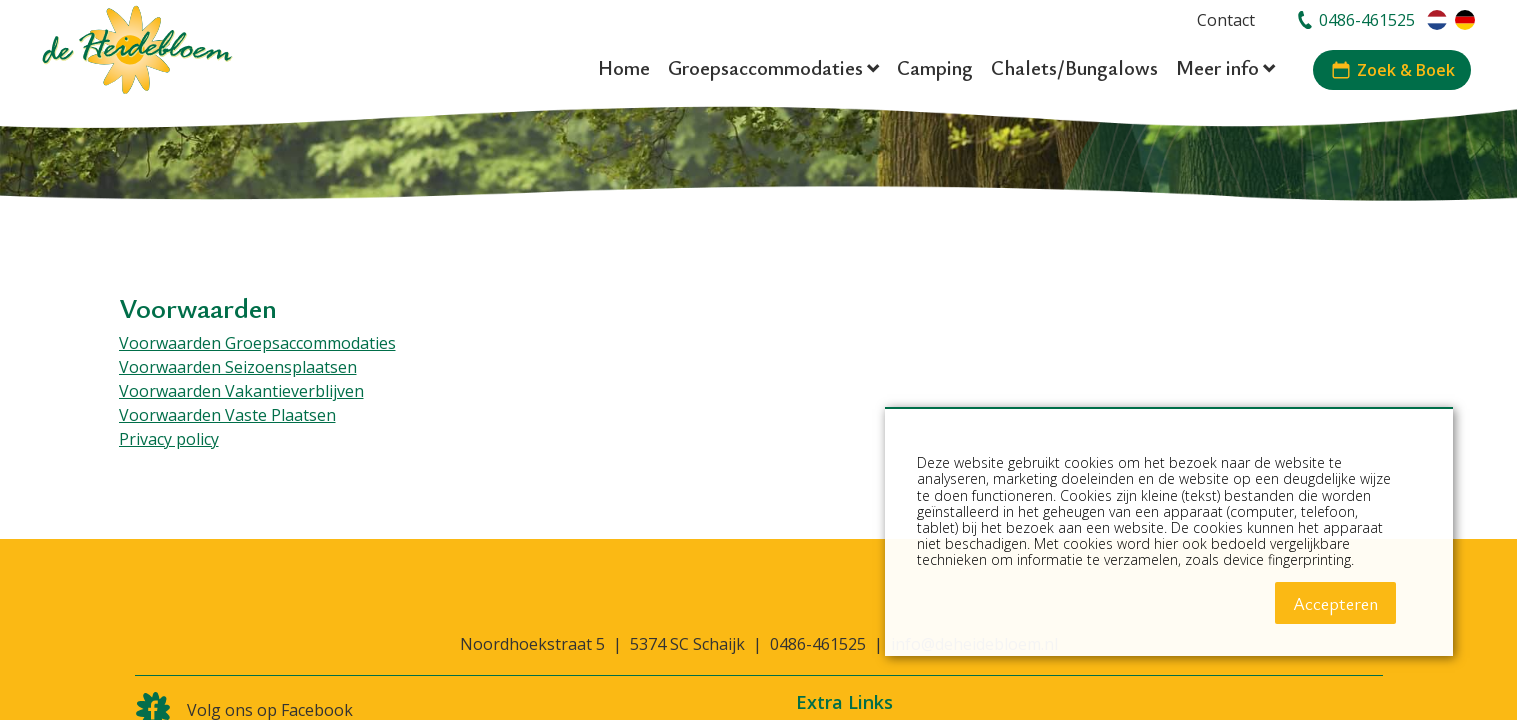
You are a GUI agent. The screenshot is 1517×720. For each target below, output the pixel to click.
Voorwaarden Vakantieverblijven (241, 391)
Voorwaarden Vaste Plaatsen (227, 415)
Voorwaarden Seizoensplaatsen (238, 367)
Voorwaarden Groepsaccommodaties (257, 343)
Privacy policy (169, 439)
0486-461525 (818, 644)
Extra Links (844, 702)
